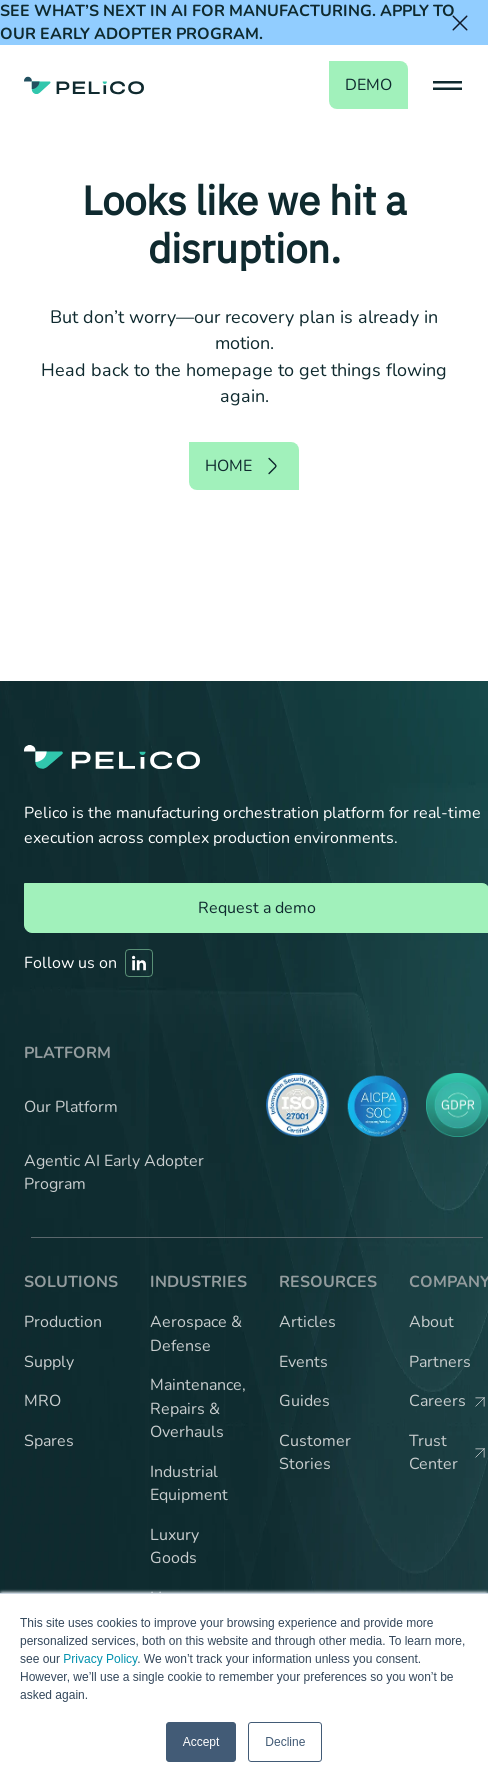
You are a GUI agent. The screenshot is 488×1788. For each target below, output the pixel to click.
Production (63, 1322)
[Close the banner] (460, 23)
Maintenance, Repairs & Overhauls (198, 1408)
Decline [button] (285, 1742)
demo (368, 85)
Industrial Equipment (189, 1484)
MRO (42, 1401)
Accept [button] (201, 1742)
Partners (440, 1362)
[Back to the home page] (84, 85)
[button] (444, 85)
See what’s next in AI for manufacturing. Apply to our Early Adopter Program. (227, 22)
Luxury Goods (174, 1547)
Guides (304, 1401)
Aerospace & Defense (196, 1334)
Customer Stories (315, 1453)
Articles (307, 1322)
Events (303, 1362)
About (431, 1322)
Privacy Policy (100, 1659)
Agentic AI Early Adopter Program (114, 1173)
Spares (49, 1441)
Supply (49, 1362)
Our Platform (71, 1107)
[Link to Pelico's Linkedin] (139, 963)
